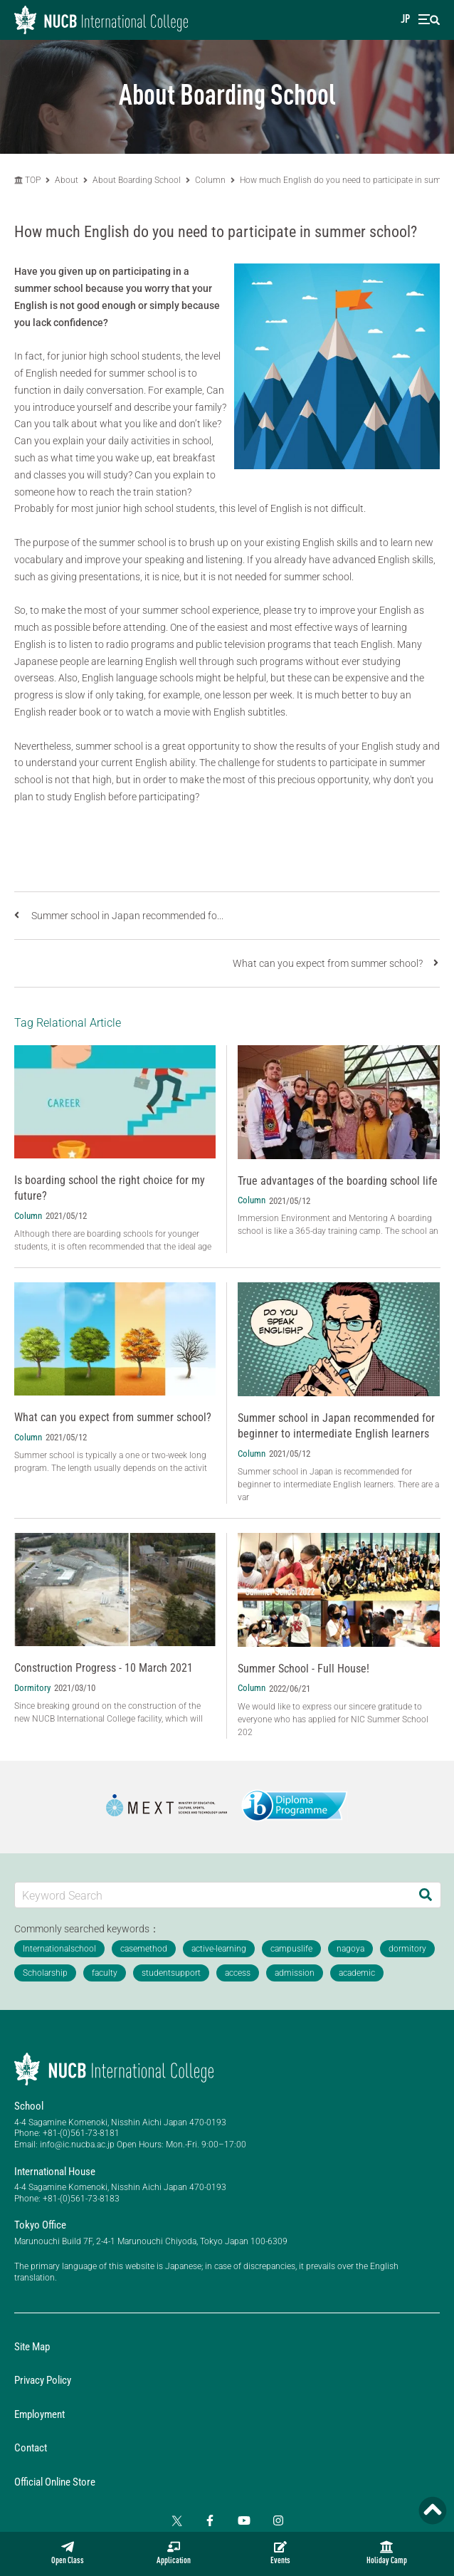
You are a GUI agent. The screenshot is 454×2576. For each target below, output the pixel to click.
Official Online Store (54, 2482)
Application (174, 2552)
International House (54, 2171)
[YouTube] (244, 2520)
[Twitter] (176, 2520)
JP (405, 20)
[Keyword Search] (213, 1895)
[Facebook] (210, 2520)
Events (280, 2552)
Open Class (67, 2552)
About (67, 180)
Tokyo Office (40, 2225)
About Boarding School (137, 180)
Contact (30, 2447)
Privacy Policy (42, 2380)
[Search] (425, 1895)
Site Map (32, 2346)
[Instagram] (278, 2520)
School (28, 2106)
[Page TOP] (432, 2510)
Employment (39, 2414)
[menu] (429, 19)
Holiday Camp (386, 2552)
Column (210, 180)
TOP (27, 180)
